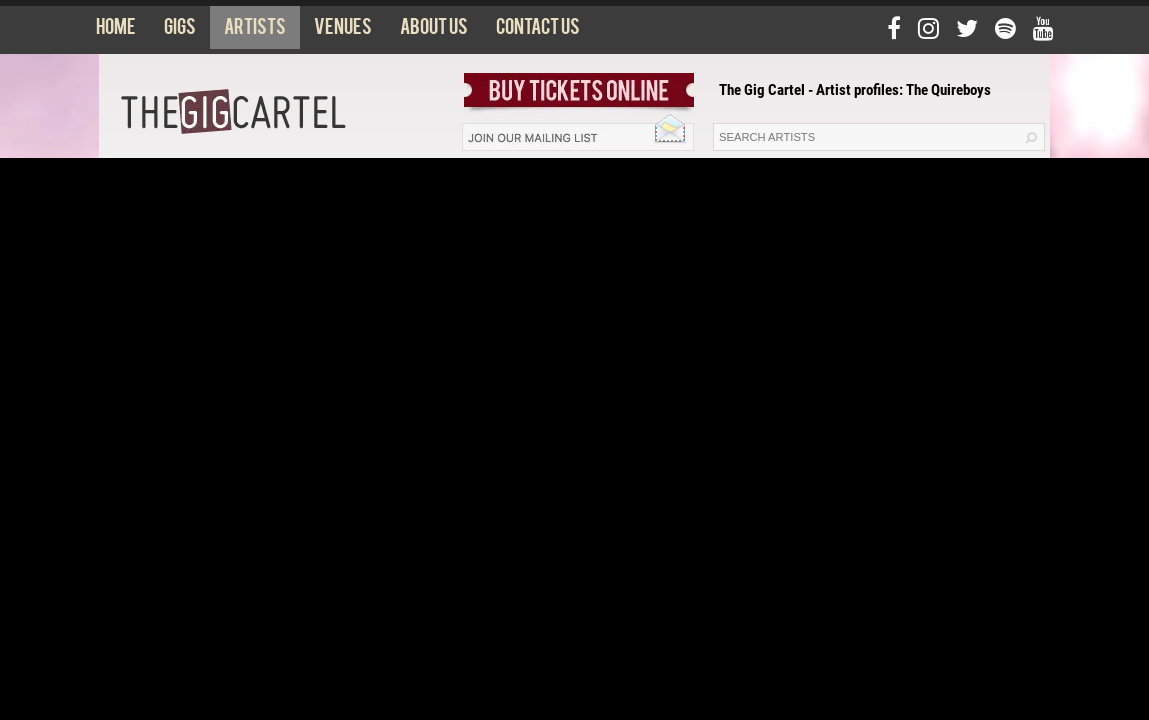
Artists (255, 31)
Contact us (538, 31)
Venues (343, 31)
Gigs (180, 31)
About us (434, 31)
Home (116, 31)
